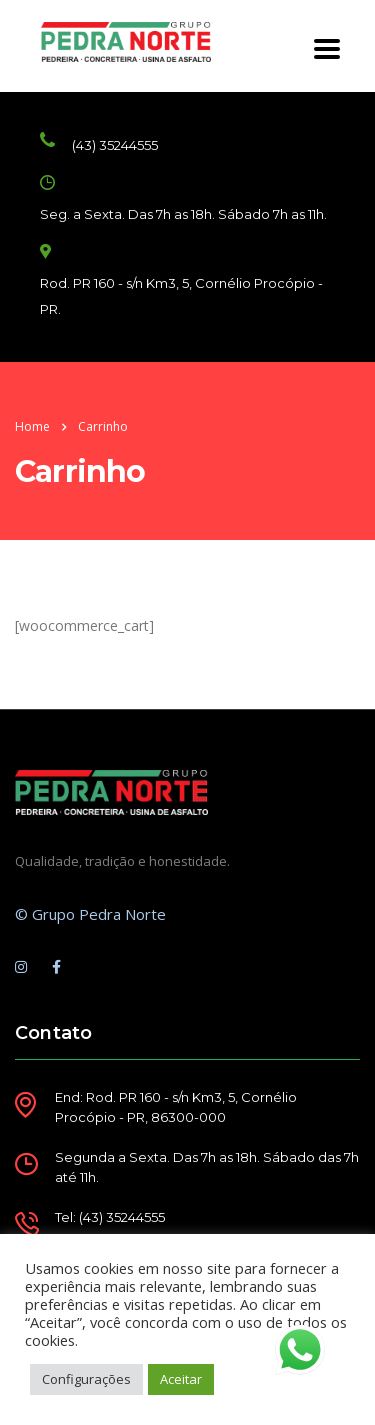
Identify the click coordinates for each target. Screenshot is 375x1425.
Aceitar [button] (181, 1379)
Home (32, 426)
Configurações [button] (86, 1379)
